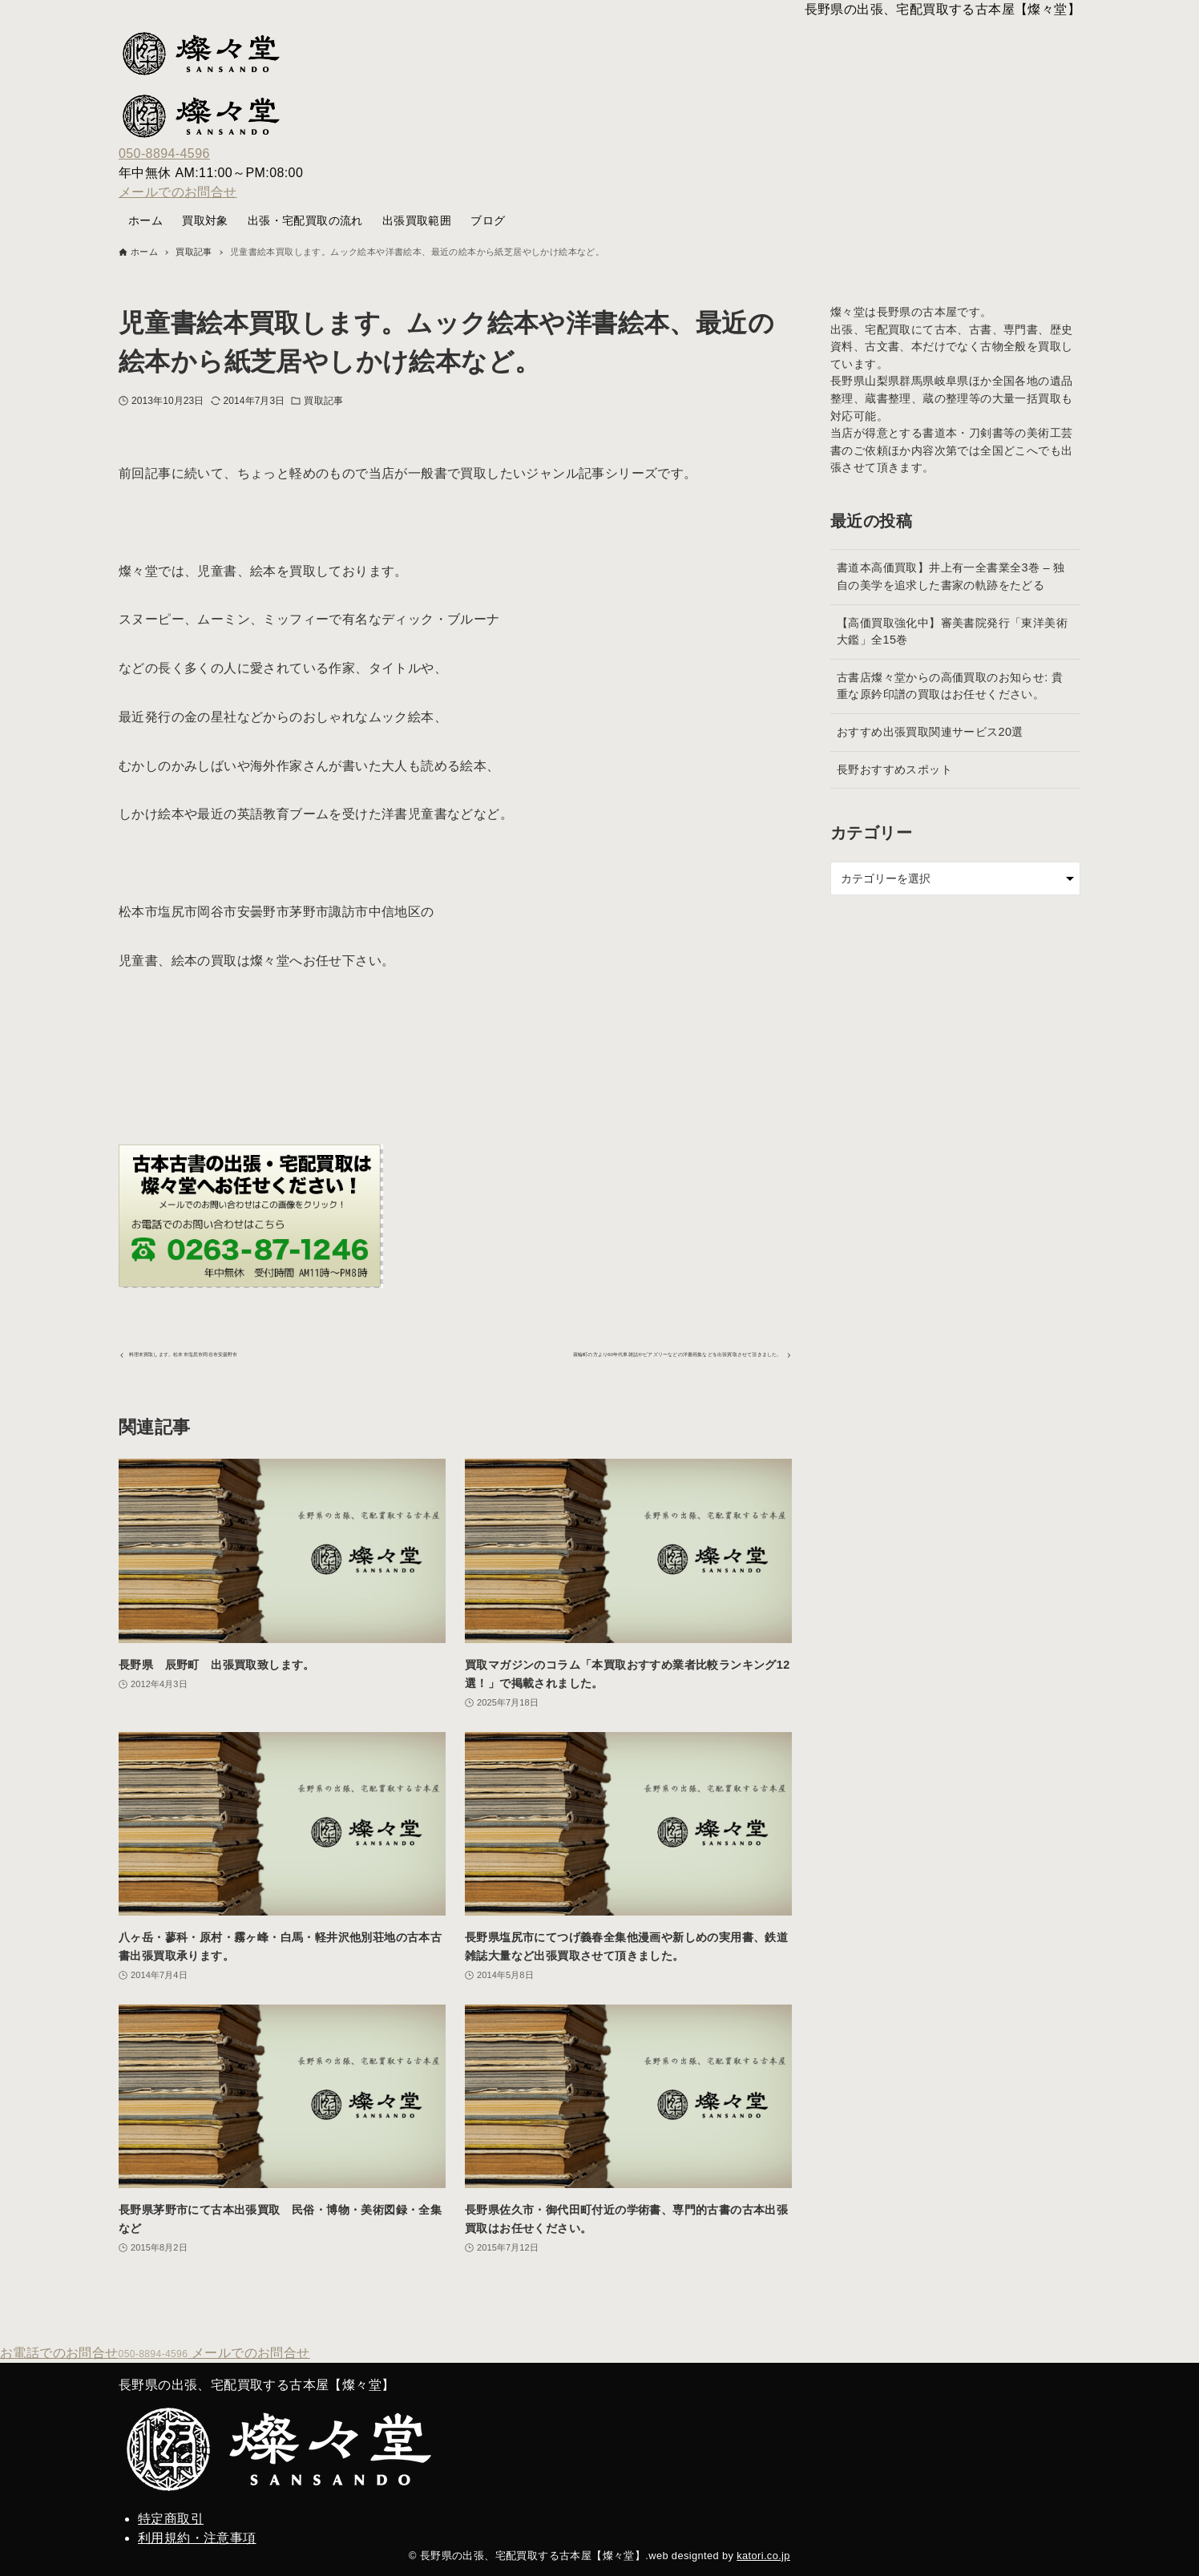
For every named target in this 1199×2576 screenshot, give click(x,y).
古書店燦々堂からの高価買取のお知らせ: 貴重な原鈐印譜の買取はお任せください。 (950, 686)
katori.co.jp (763, 2556)
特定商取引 (171, 2519)
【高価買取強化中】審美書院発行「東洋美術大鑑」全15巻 (952, 631)
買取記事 (323, 400)
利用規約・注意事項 (197, 2538)
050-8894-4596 (164, 153)
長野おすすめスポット (894, 769)
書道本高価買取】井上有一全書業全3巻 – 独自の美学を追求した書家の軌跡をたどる (951, 576)
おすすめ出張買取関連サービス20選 (930, 731)
